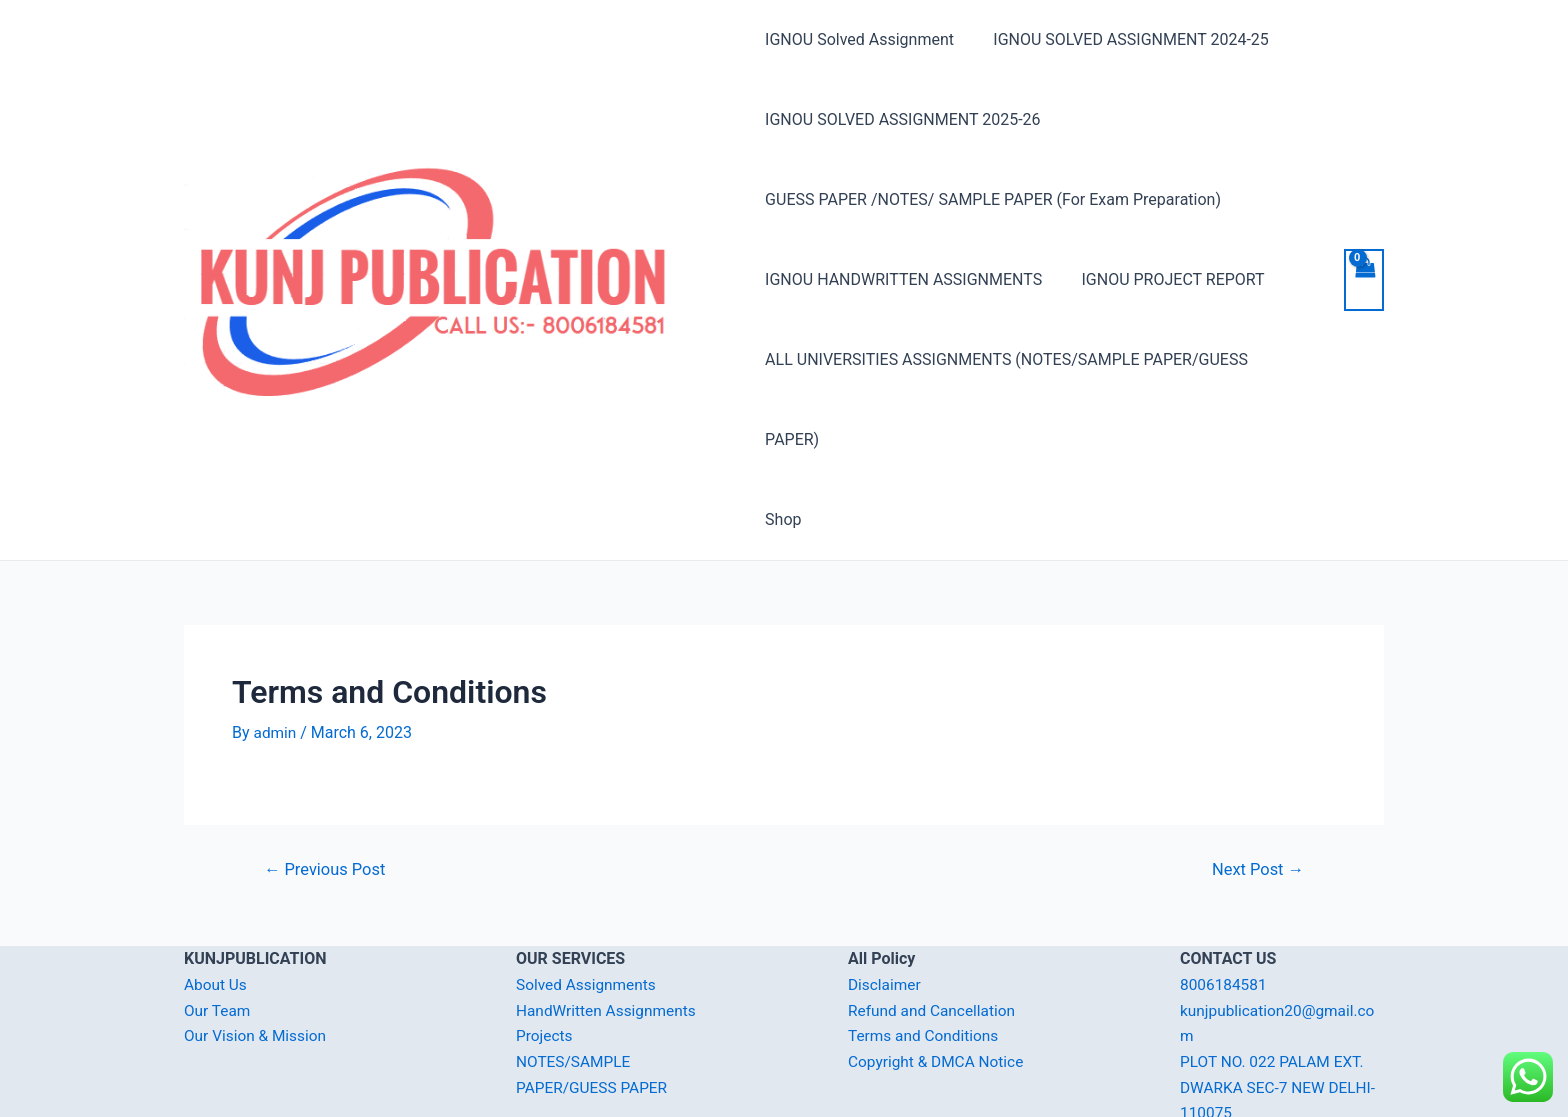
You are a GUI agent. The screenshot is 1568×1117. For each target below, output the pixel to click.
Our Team (218, 930)
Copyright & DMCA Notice (939, 981)
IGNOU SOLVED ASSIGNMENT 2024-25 (1123, 39)
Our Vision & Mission (258, 955)
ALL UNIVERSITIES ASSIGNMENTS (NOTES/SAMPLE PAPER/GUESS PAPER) (1035, 359)
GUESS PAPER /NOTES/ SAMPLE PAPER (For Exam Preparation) (993, 199)
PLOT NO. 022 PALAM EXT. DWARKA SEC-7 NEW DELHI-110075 (1281, 1007)
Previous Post (328, 789)
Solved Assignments (588, 904)
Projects (545, 955)
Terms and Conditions (926, 955)
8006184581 (1225, 904)
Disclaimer (885, 904)
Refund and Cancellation (934, 930)
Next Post (1255, 789)
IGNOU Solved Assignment (859, 39)
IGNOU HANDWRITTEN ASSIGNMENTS (903, 279)
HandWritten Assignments (609, 930)
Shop (783, 439)
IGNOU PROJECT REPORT (1165, 279)
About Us (216, 904)
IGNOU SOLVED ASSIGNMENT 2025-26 (902, 119)
